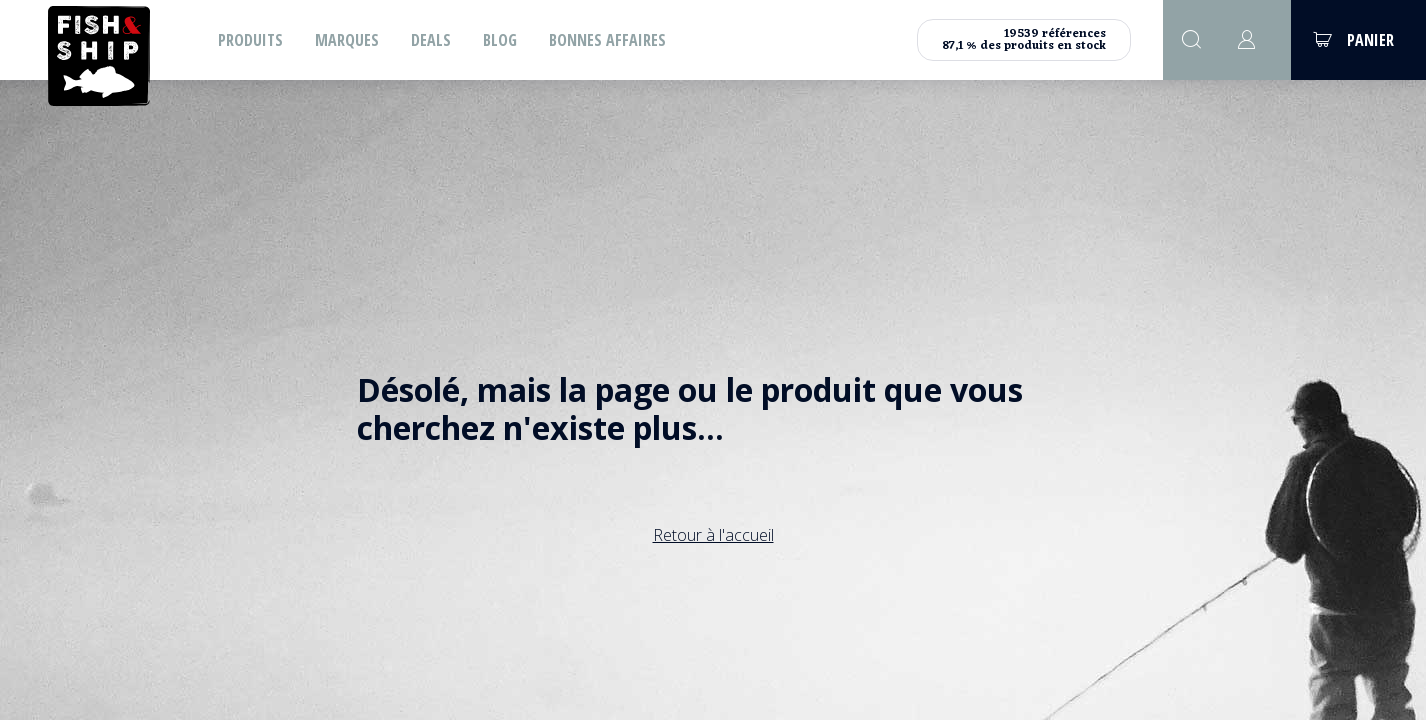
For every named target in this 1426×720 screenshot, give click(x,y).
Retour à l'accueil (713, 535)
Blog (500, 40)
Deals (431, 40)
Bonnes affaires (607, 40)
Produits (250, 40)
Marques (347, 40)
